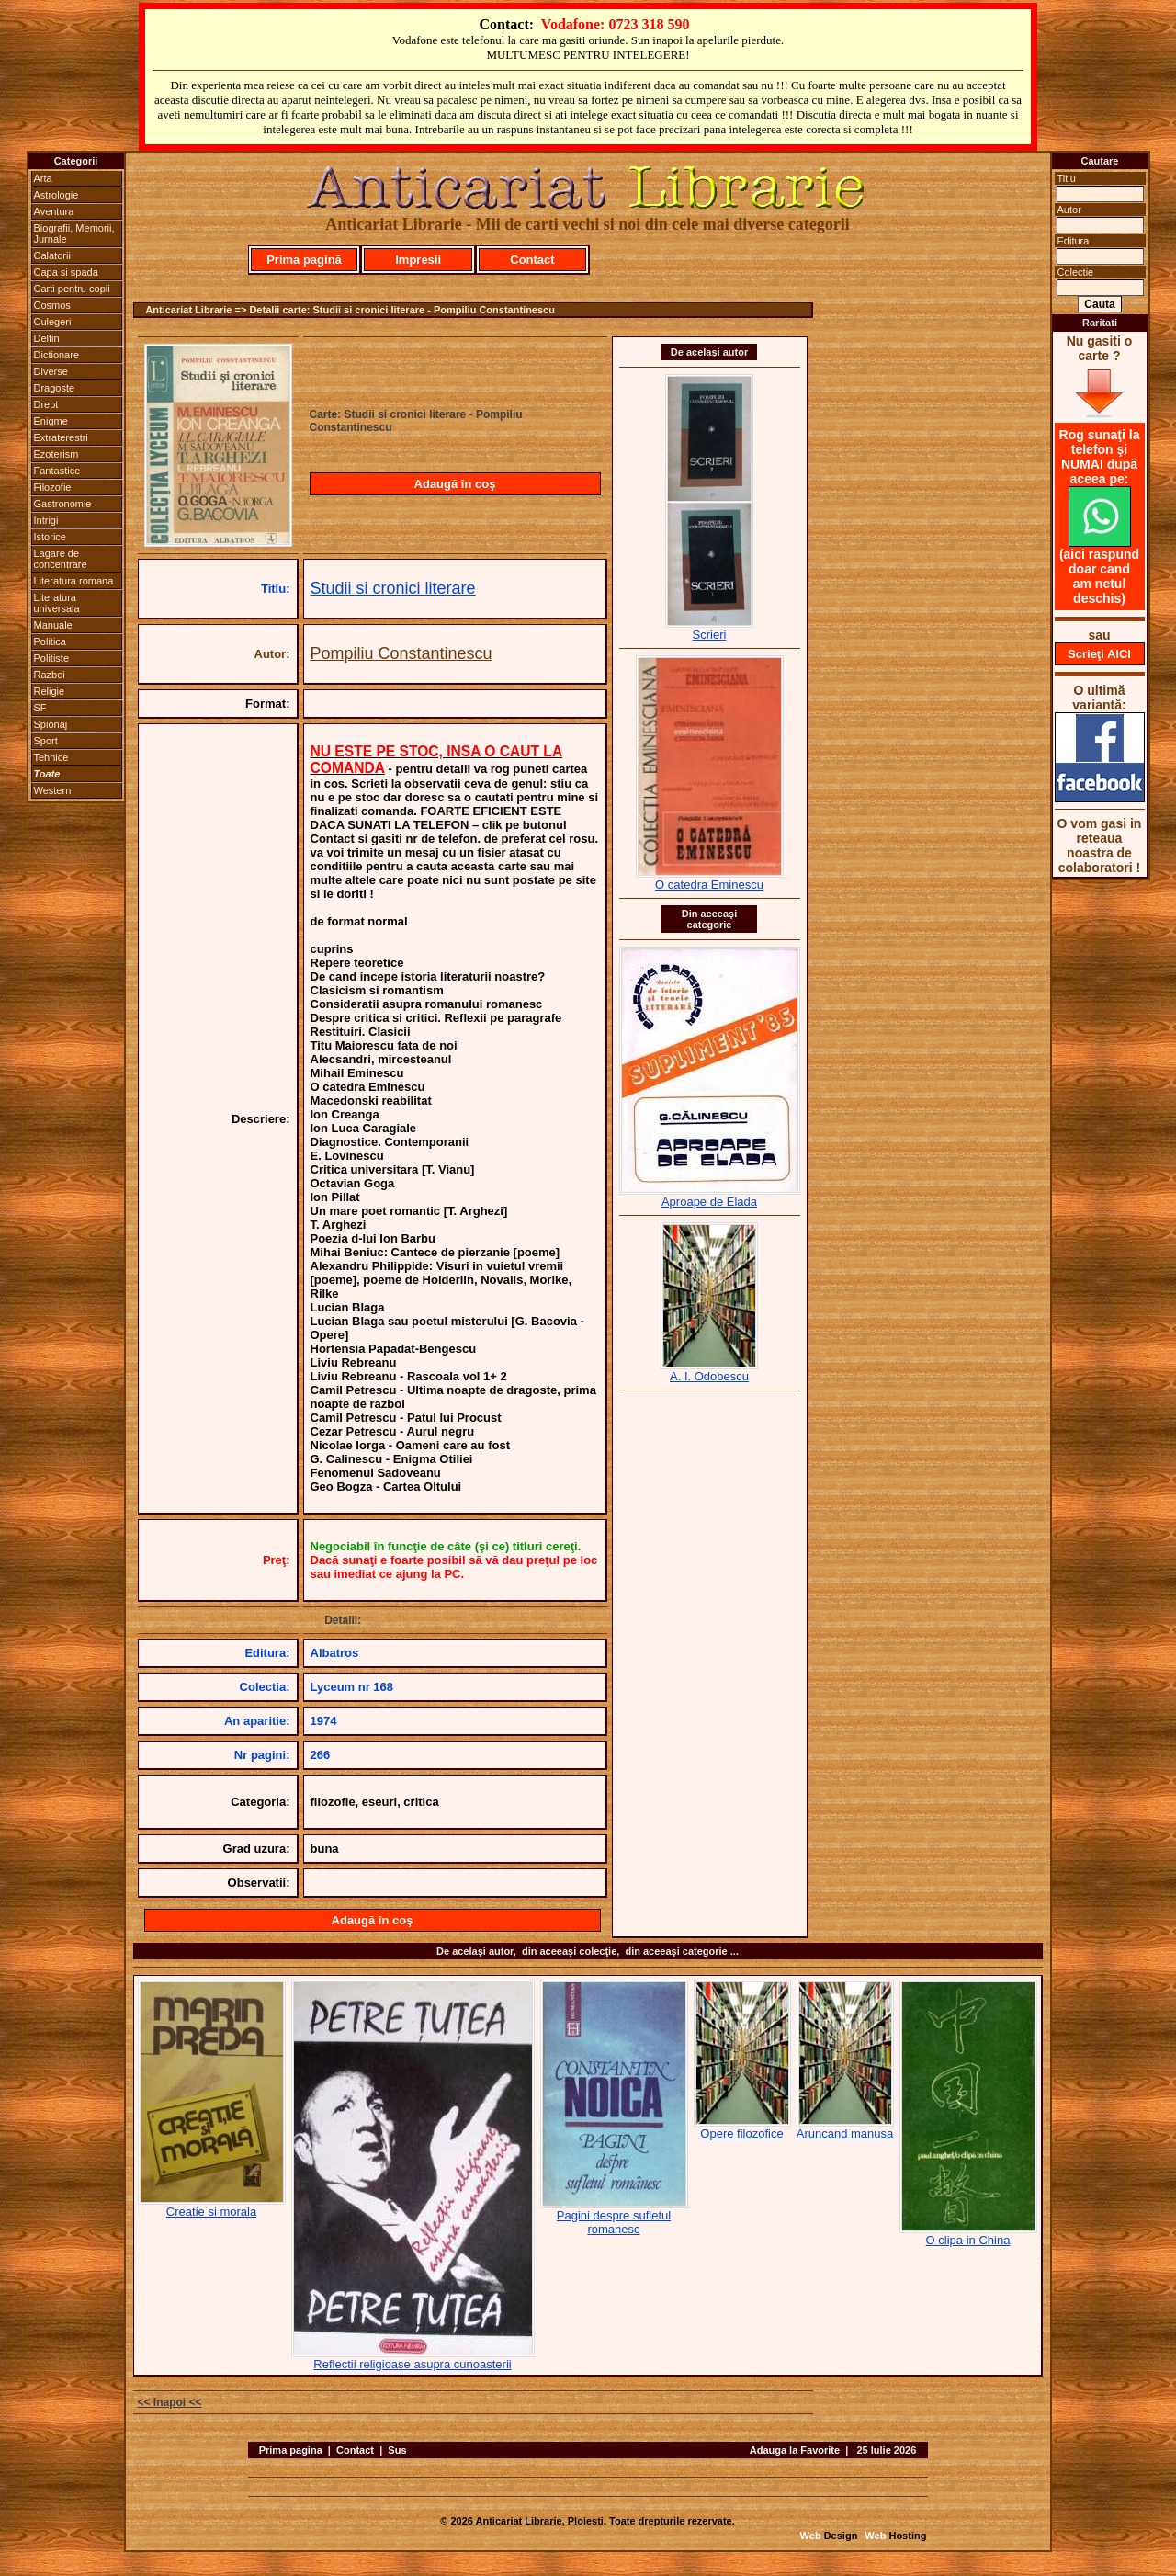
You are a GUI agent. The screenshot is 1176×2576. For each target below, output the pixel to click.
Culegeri (53, 321)
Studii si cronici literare (393, 588)
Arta (43, 178)
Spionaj (51, 724)
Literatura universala (57, 603)
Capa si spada (66, 272)
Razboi (49, 674)
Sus (397, 2450)
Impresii (418, 260)
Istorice (50, 536)
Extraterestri (61, 437)
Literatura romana (74, 580)
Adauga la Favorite (795, 2450)
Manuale (53, 624)
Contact (532, 260)
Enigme (51, 420)
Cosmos (52, 305)
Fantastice (57, 470)
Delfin (47, 338)
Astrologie (56, 194)
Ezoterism (56, 454)
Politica (50, 641)
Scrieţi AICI (1099, 654)
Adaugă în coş (455, 484)
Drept (46, 404)
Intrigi (46, 520)
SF (40, 707)
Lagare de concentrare (60, 559)
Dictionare (57, 354)
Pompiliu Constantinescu (401, 653)
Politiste (52, 658)
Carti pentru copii (72, 288)
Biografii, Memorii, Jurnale (74, 233)
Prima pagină (304, 260)
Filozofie (53, 487)
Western (53, 790)
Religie (49, 691)
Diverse (51, 371)
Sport (46, 740)
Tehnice (51, 757)
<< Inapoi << (170, 2402)
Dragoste (54, 387)
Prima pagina (290, 2450)
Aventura (54, 211)
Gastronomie (63, 503)
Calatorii (52, 255)
